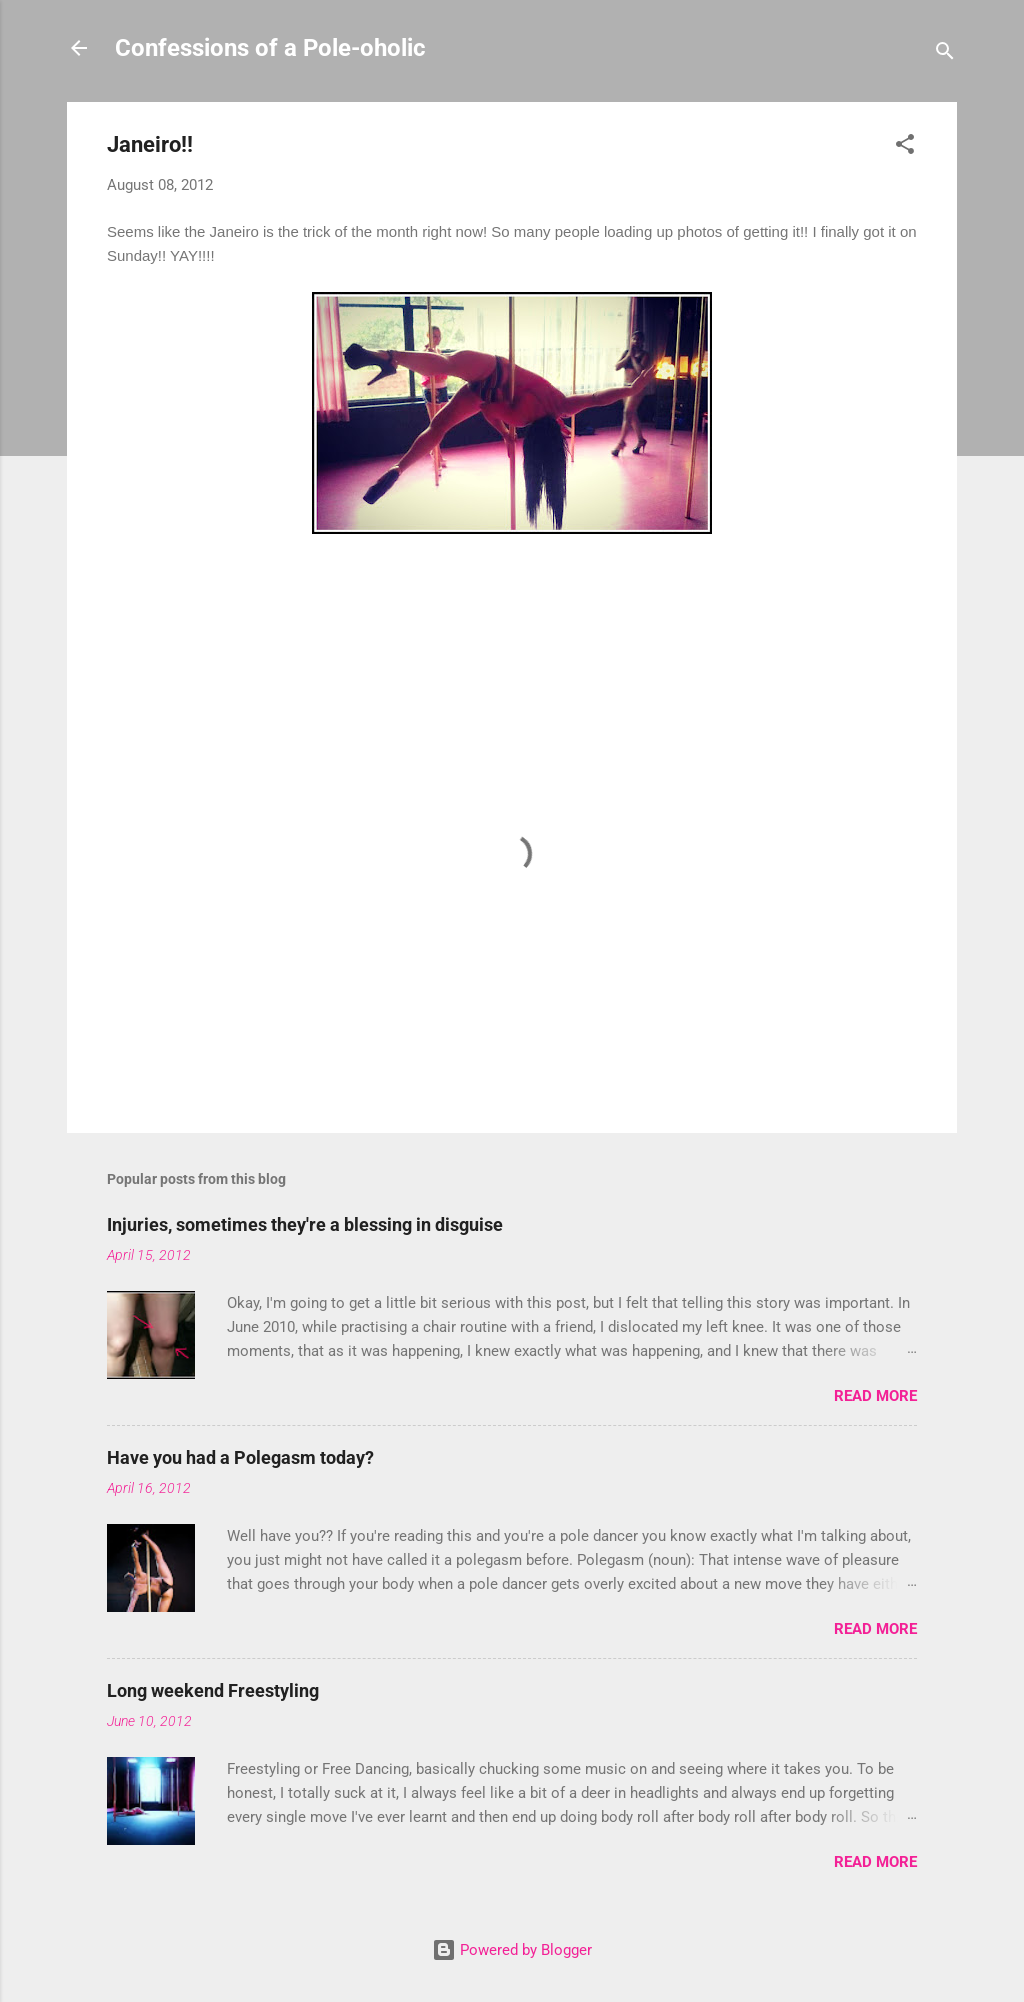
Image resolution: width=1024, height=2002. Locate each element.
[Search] (945, 54)
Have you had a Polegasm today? (240, 1457)
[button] (905, 147)
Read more (875, 1396)
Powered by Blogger (512, 1950)
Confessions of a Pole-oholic (270, 48)
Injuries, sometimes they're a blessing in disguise (305, 1224)
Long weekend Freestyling (213, 1690)
